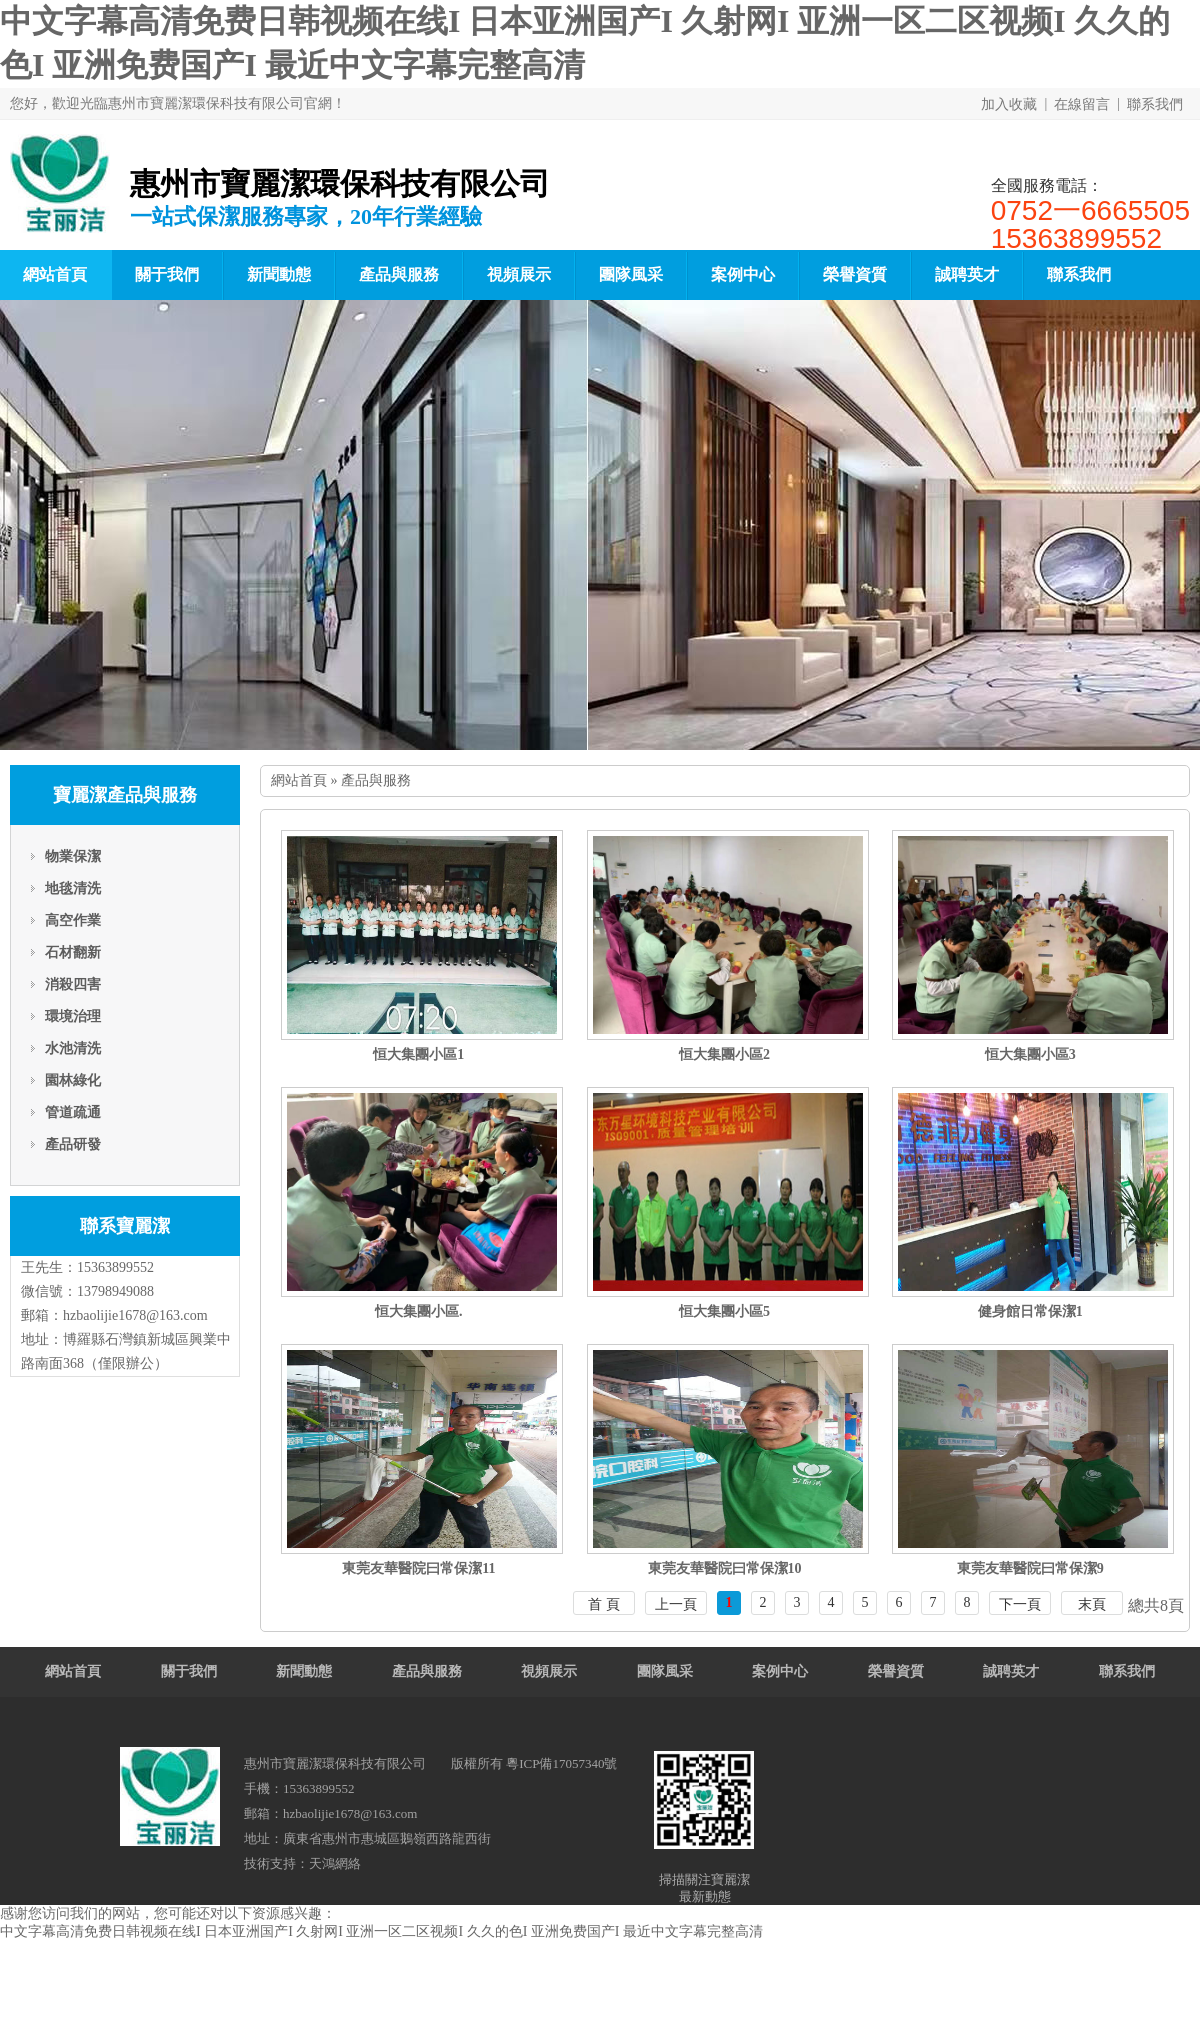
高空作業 (73, 920)
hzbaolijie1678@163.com (135, 1315)
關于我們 (167, 274)
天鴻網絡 (335, 1863)
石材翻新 (73, 952)
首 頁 (604, 1604)
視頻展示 (519, 274)
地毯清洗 (73, 888)
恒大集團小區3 (1030, 1054)
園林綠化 (73, 1080)
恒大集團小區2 (724, 1054)
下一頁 (1020, 1604)
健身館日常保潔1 (1030, 1311)
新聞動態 (279, 274)
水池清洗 (73, 1048)
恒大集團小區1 (418, 1054)
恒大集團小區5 (724, 1311)
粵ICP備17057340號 (561, 1763)
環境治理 (73, 1016)
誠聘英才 (967, 274)
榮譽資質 (855, 274)
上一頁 (676, 1604)
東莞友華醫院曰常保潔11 (418, 1568)
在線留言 (1082, 104)
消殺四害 (73, 984)
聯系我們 (1155, 104)
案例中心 (743, 274)
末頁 (1092, 1604)
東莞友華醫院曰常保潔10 (725, 1568)
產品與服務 (399, 274)
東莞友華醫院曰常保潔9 (1030, 1568)
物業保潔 (73, 856)
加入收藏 (1009, 104)
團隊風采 (631, 274)
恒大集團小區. (419, 1311)
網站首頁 (299, 780)
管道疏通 (73, 1112)
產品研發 (73, 1144)
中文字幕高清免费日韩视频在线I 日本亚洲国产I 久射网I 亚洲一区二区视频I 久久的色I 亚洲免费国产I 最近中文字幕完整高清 (381, 1931)
